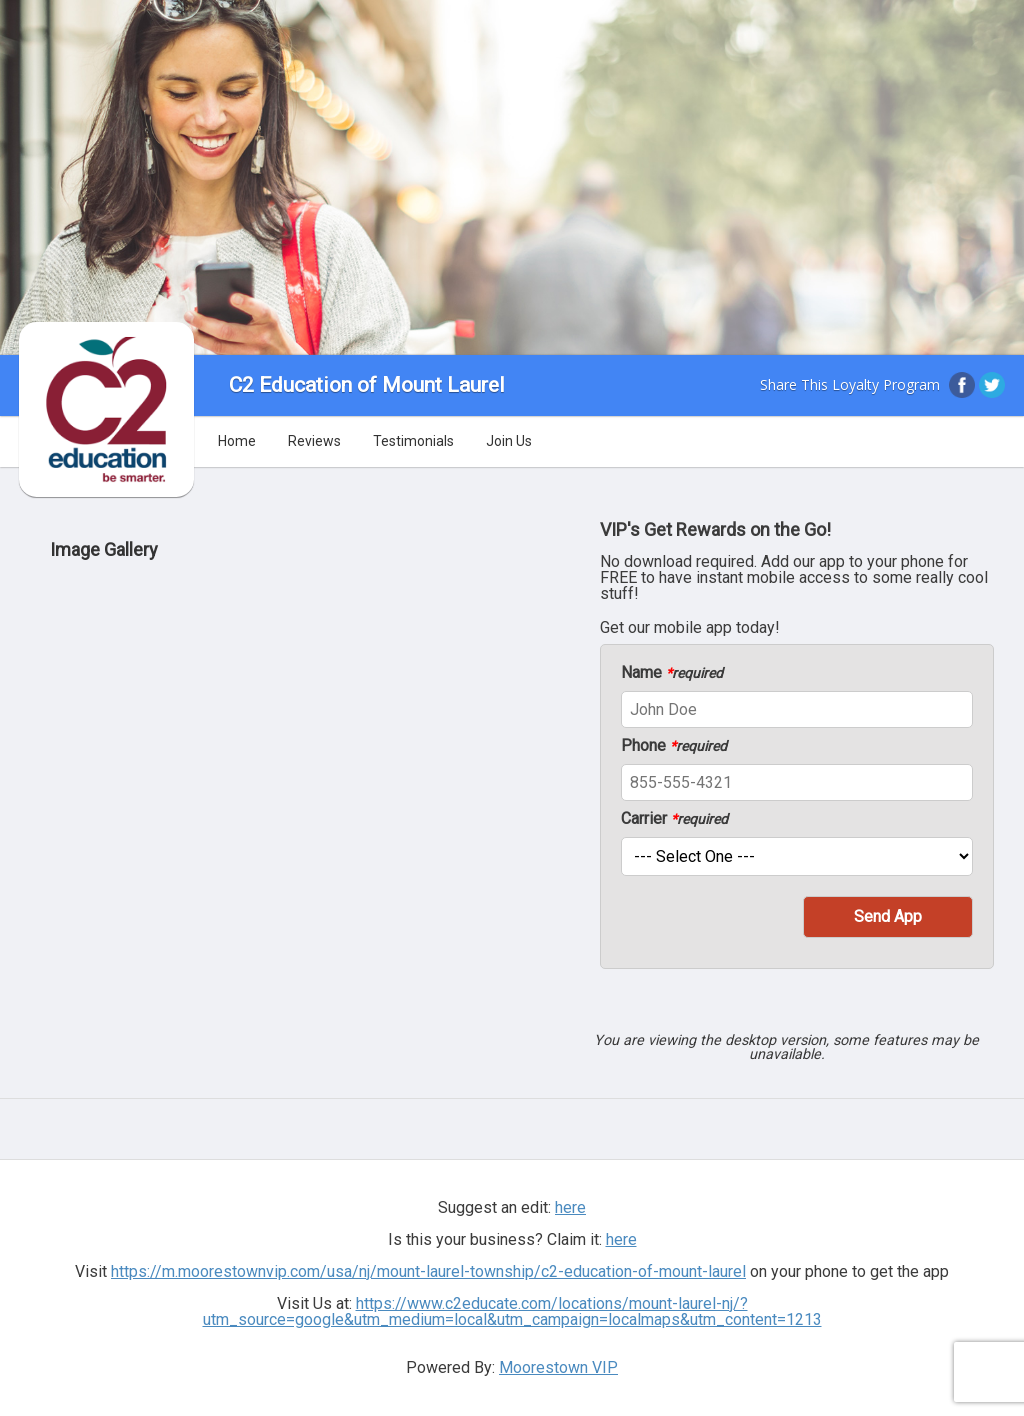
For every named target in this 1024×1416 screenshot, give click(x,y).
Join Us (509, 441)
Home (237, 441)
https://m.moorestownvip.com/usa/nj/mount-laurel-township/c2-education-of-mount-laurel (428, 1271)
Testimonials (413, 441)
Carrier (674, 819)
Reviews (314, 441)
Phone (674, 746)
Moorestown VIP (558, 1367)
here (570, 1207)
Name (672, 673)
